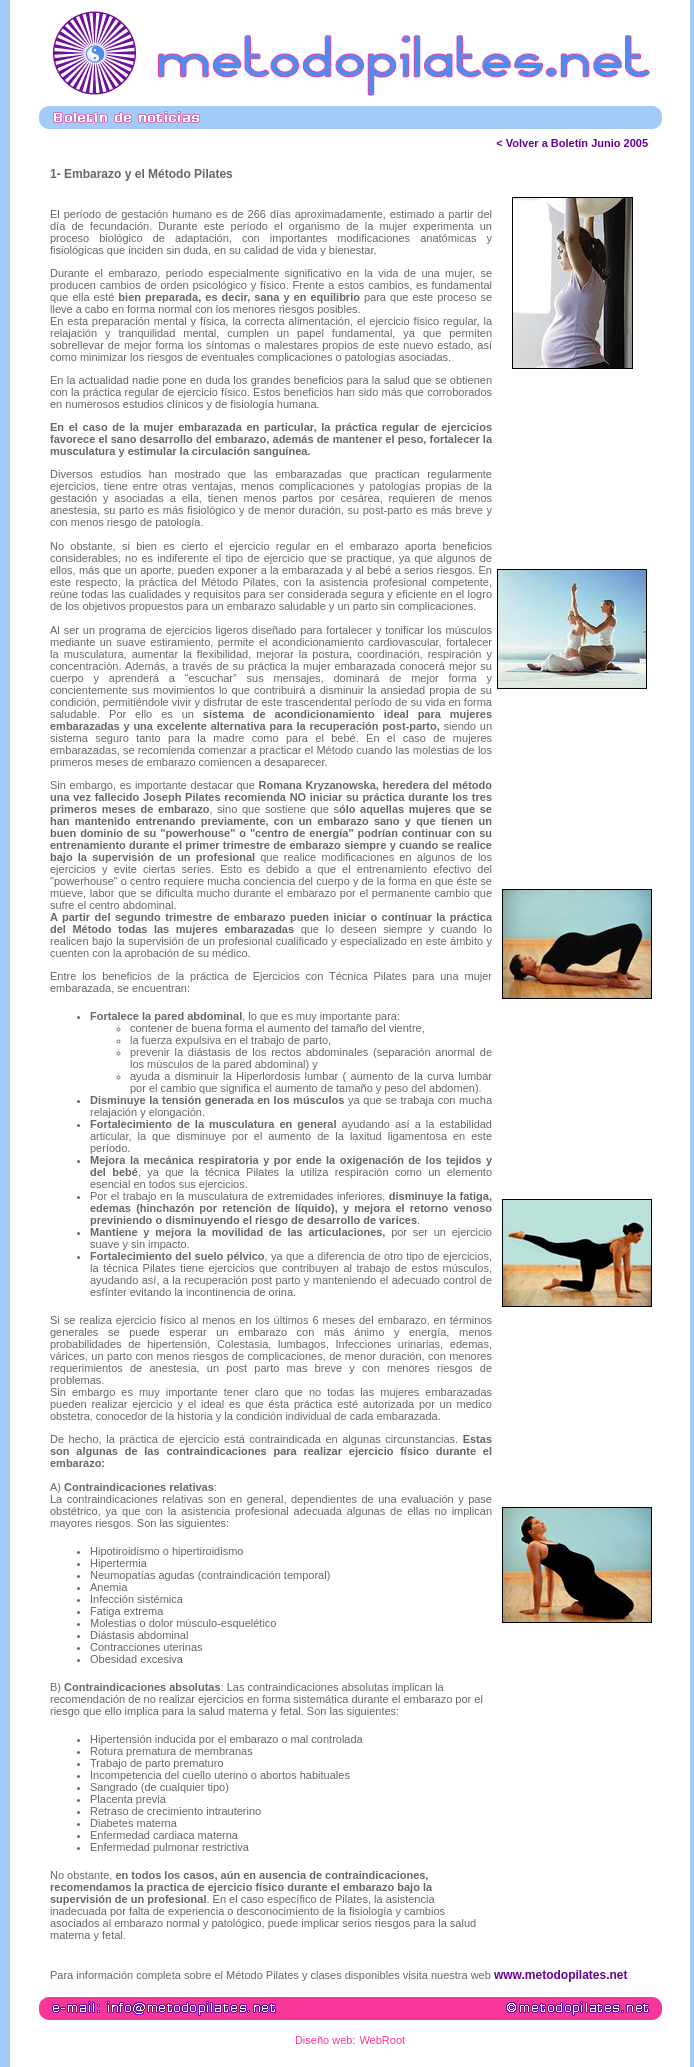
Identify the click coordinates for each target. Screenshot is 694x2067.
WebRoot (382, 2040)
